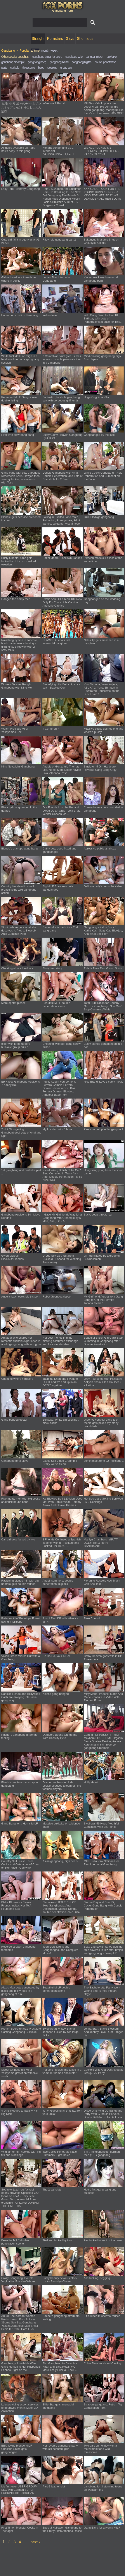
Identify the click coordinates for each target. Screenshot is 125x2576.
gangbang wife (73, 56)
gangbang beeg (37, 62)
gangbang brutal (59, 62)
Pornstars (55, 39)
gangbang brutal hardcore (47, 56)
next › (35, 2542)
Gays (70, 39)
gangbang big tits (81, 62)
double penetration (105, 62)
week (53, 50)
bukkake (111, 56)
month (45, 50)
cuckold (14, 67)
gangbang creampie (13, 62)
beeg (41, 67)
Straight (38, 39)
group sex (66, 67)
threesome (28, 67)
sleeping (52, 67)
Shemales (85, 39)
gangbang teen (94, 56)
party (4, 67)
